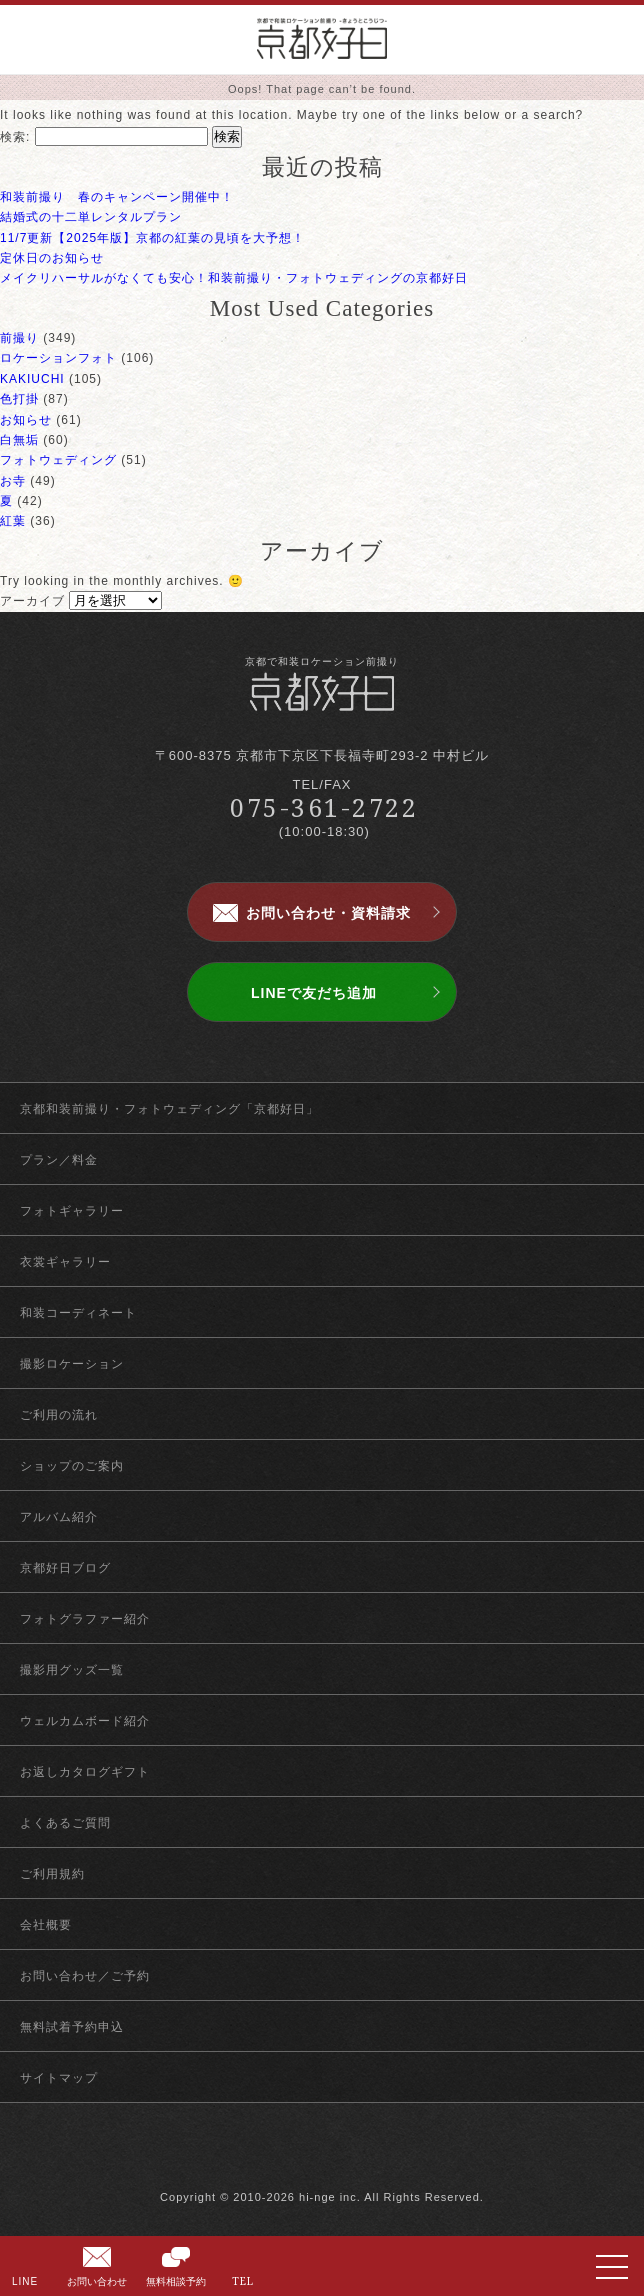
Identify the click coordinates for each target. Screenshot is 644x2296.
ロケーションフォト (58, 358)
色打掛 (19, 399)
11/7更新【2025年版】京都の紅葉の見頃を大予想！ (152, 238)
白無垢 (19, 440)
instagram (357, 2155)
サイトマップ (59, 2078)
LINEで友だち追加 (314, 993)
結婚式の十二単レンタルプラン (91, 217)
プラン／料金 (59, 1160)
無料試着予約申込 (72, 2027)
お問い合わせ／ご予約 (85, 1976)
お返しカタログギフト (85, 1772)
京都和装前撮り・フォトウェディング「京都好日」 (169, 1109)
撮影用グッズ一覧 (72, 1670)
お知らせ (26, 420)
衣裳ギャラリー (65, 1262)
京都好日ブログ (65, 1568)
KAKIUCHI (32, 379)
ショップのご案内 (72, 1466)
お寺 (13, 481)
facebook (287, 2155)
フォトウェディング (58, 460)
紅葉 (13, 521)
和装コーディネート (78, 1313)
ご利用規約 (52, 1874)
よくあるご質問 (65, 1823)
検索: (15, 137)
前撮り (19, 338)
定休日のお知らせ (52, 258)
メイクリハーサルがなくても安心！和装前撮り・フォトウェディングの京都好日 (234, 278)
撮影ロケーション (72, 1364)
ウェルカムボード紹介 (85, 1721)
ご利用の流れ (59, 1415)
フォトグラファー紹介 (85, 1619)
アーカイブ (32, 601)
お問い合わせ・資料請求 (328, 913)
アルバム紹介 (59, 1517)
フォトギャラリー (72, 1211)
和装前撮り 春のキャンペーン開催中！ (117, 197)
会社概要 (46, 1925)
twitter (322, 2155)
